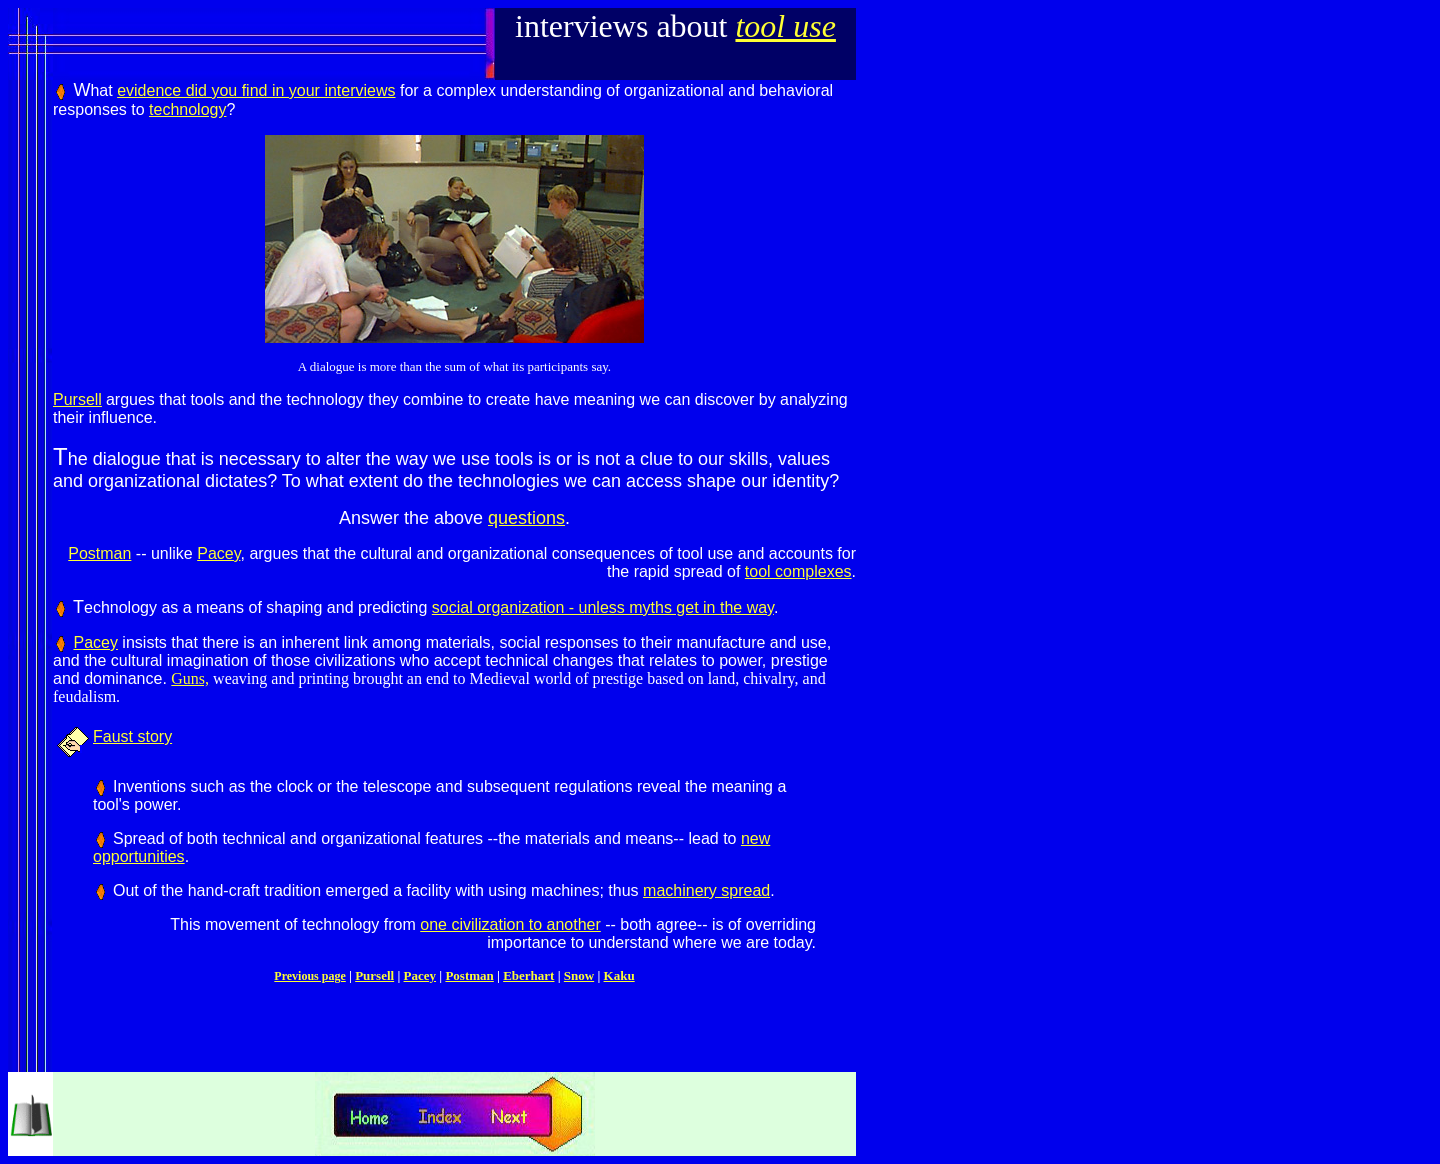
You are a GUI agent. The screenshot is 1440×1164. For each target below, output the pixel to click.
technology (187, 109)
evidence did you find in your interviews (256, 90)
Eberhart (528, 975)
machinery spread (706, 890)
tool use (785, 26)
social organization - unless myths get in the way (603, 607)
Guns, (190, 678)
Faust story (132, 736)
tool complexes (798, 571)
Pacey (218, 553)
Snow (579, 975)
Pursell (77, 399)
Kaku (619, 975)
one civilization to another (510, 924)
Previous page (309, 976)
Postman (99, 553)
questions (526, 518)
